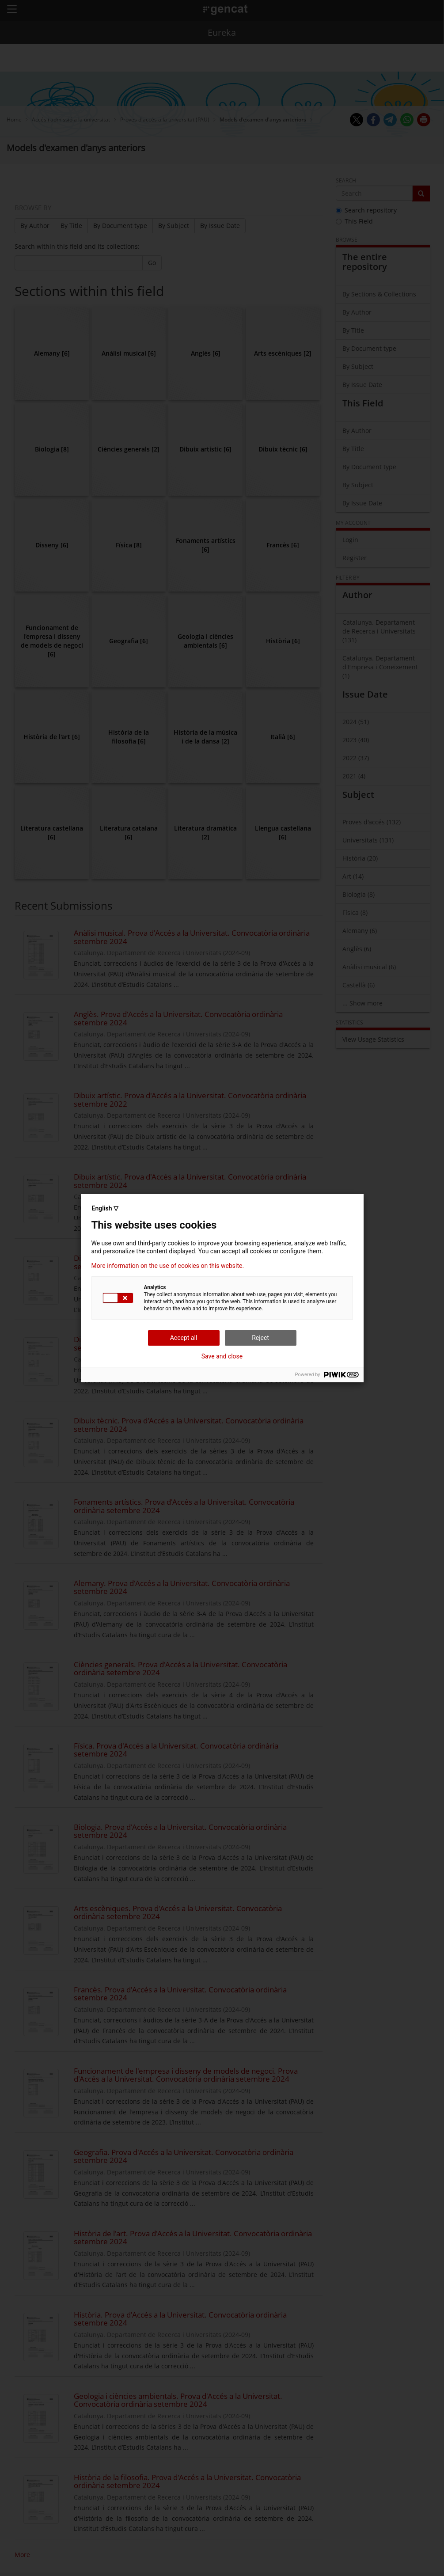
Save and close (222, 1356)
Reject (260, 1337)
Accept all (183, 1337)
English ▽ (105, 1208)
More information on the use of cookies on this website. (167, 1265)
